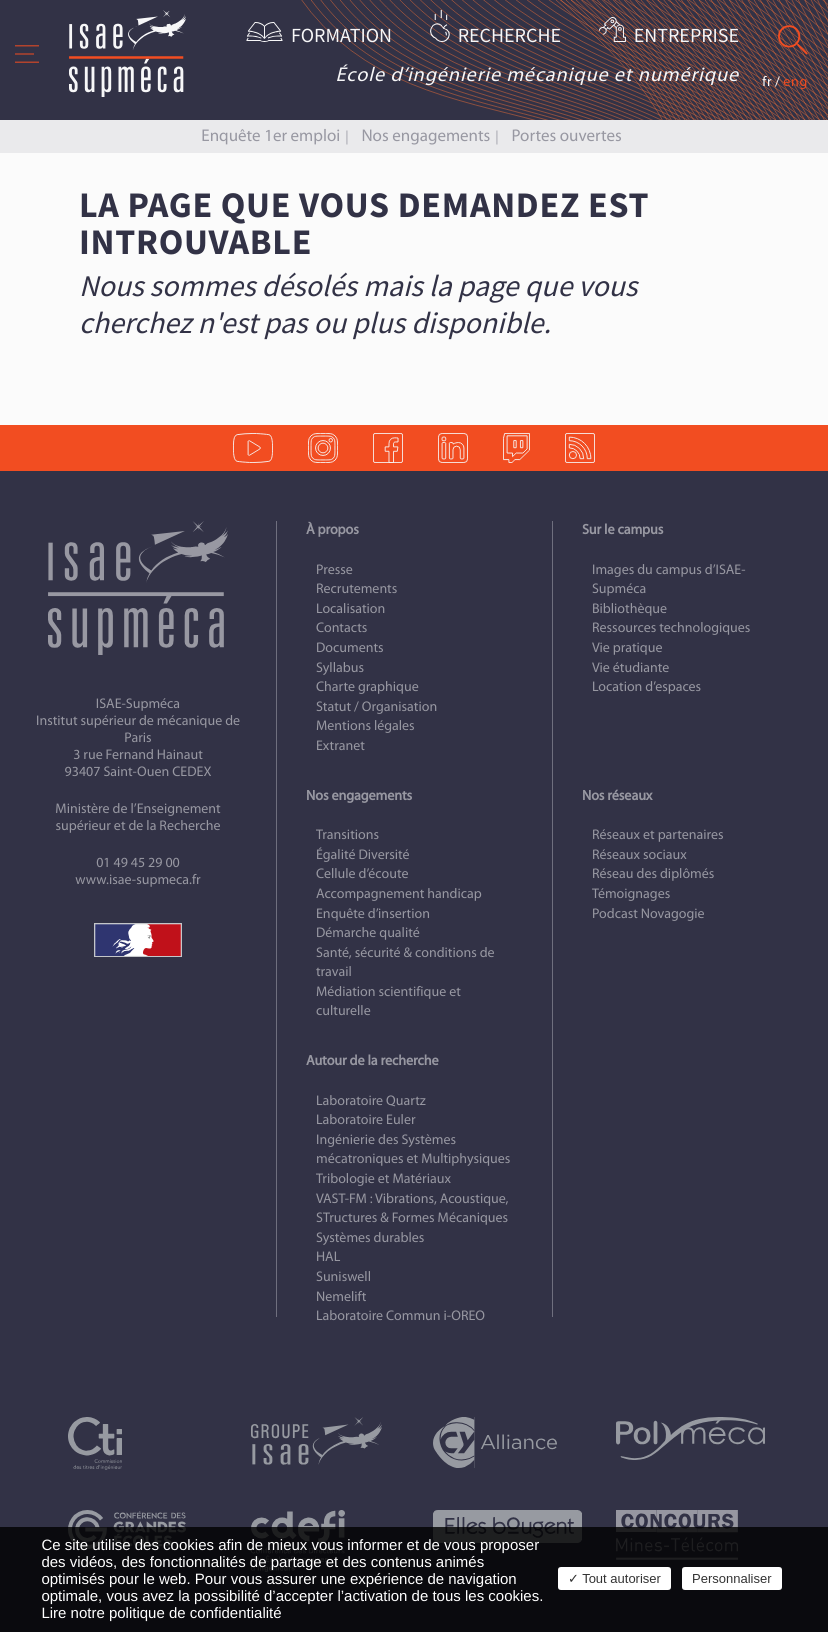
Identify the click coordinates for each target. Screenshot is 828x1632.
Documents (350, 647)
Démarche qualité (368, 932)
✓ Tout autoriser (614, 1578)
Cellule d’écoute (362, 873)
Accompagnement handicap (399, 893)
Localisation (350, 608)
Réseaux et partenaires (658, 834)
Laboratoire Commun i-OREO (400, 1315)
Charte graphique (367, 686)
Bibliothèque (629, 608)
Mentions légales (365, 725)
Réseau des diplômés (653, 873)
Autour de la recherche (372, 1060)
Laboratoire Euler (366, 1119)
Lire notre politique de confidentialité (161, 1613)
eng (795, 81)
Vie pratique (627, 647)
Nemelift (341, 1296)
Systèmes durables (370, 1237)
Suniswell (343, 1276)
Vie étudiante (630, 667)
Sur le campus (622, 529)
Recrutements (356, 588)
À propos (332, 529)
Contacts (341, 627)
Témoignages (631, 893)
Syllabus (340, 667)
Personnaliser (732, 1578)
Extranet (340, 745)
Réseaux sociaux (639, 854)
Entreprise (686, 36)
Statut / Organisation (376, 706)
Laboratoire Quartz (371, 1100)
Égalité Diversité (363, 854)
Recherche (509, 36)
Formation (341, 36)
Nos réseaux (617, 795)
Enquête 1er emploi (270, 135)
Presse (334, 569)
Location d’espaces (646, 686)
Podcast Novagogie (648, 913)
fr (767, 81)
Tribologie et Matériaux (383, 1178)
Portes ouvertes (566, 135)
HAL (328, 1256)
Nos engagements (425, 135)
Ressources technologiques (671, 627)
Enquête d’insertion (373, 913)
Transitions (347, 834)
